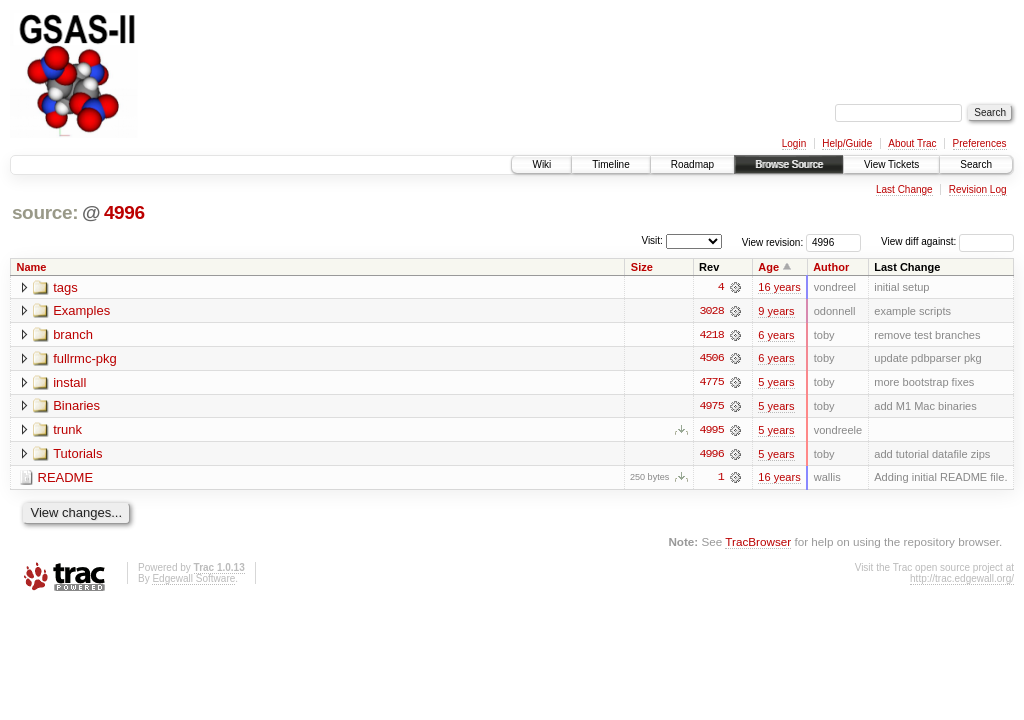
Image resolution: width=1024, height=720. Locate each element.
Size (642, 267)
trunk (67, 431)
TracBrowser (758, 543)
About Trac (912, 143)
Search (976, 164)
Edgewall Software (193, 580)
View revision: (773, 241)
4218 (711, 335)
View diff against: (947, 241)
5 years (776, 383)
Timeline (610, 164)
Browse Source (789, 164)
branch (73, 335)
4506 (711, 359)
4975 (711, 407)
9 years (776, 311)
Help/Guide (847, 143)
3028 (711, 311)
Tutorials (77, 455)
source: (45, 212)
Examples (81, 311)
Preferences (980, 143)
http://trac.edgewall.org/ (962, 580)
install (69, 383)
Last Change (904, 189)
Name (32, 267)
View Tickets (891, 164)
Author (831, 267)
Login (794, 143)
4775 (711, 383)
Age (768, 267)
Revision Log (978, 189)
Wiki (541, 164)
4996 (124, 212)
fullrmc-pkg (85, 359)
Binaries (76, 407)
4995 (711, 431)
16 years (779, 287)
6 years (776, 335)
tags (65, 287)
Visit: (652, 240)
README (66, 479)
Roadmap (692, 164)
